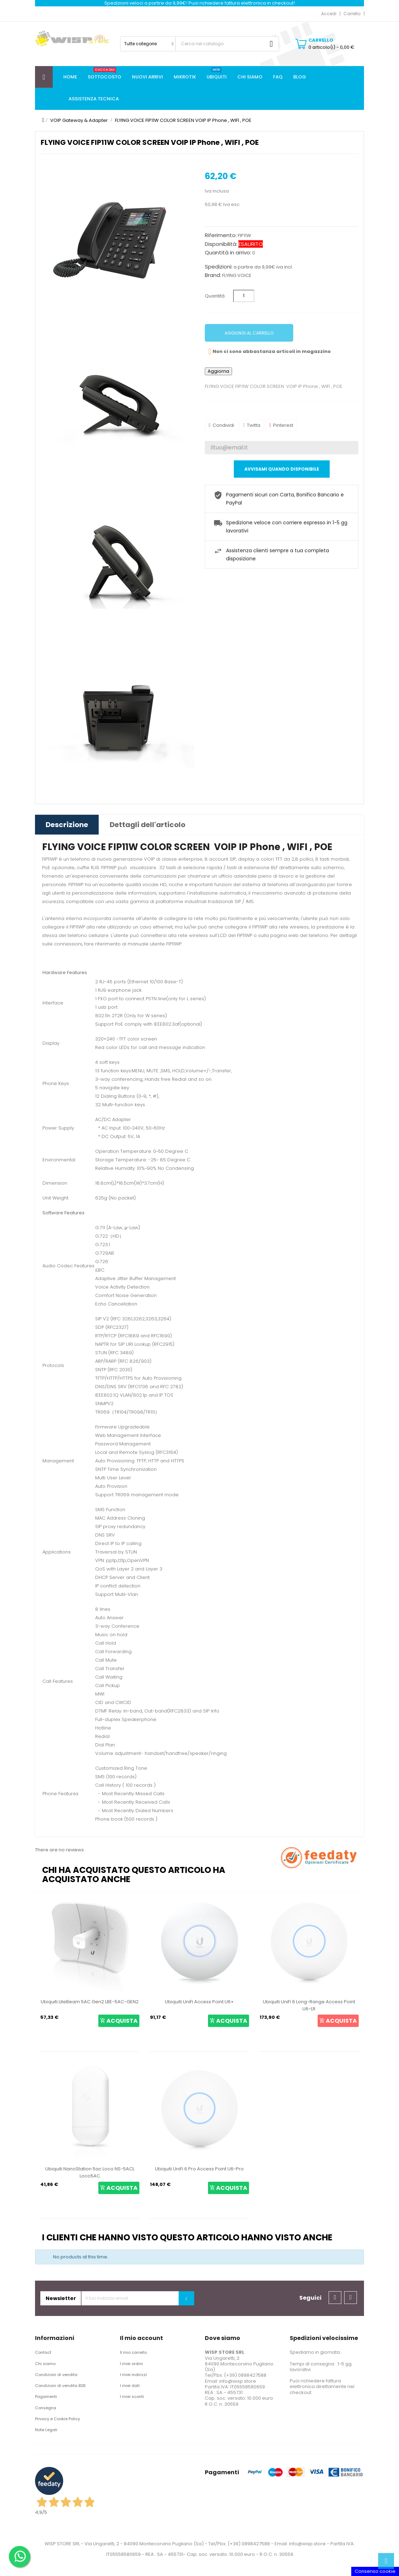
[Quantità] (243, 296)
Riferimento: (221, 235)
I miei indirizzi (133, 2374)
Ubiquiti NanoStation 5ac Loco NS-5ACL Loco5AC (89, 2172)
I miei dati (130, 2385)
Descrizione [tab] (67, 825)
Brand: (213, 275)
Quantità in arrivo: (228, 252)
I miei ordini (131, 2363)
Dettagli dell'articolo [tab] (147, 825)
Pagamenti (46, 2396)
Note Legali (46, 2430)
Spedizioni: (218, 267)
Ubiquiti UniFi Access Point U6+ (199, 2001)
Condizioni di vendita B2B (60, 2385)
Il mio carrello (133, 2352)
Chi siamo (45, 2363)
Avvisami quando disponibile (281, 469)
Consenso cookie (375, 2571)
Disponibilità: (221, 244)
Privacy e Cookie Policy (57, 2419)
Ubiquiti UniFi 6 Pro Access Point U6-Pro (199, 2168)
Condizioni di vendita (56, 2374)
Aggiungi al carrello (249, 333)
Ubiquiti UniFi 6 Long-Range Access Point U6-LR (309, 2005)
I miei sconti (132, 2396)
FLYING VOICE (236, 275)
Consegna (45, 2408)
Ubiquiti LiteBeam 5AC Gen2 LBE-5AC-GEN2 (90, 2001)
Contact (43, 2352)
